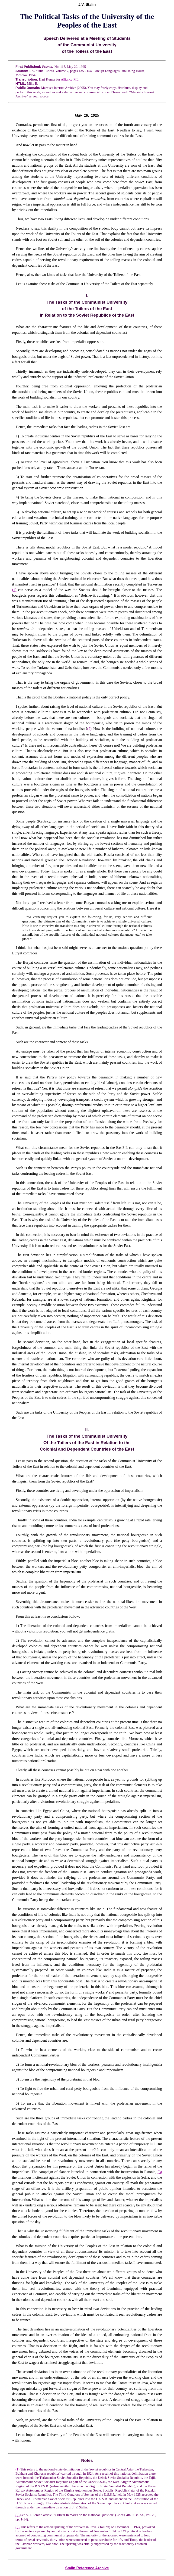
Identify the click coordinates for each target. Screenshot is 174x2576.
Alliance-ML (70, 79)
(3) (160, 2172)
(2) (89, 729)
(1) (14, 590)
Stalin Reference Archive (87, 2568)
